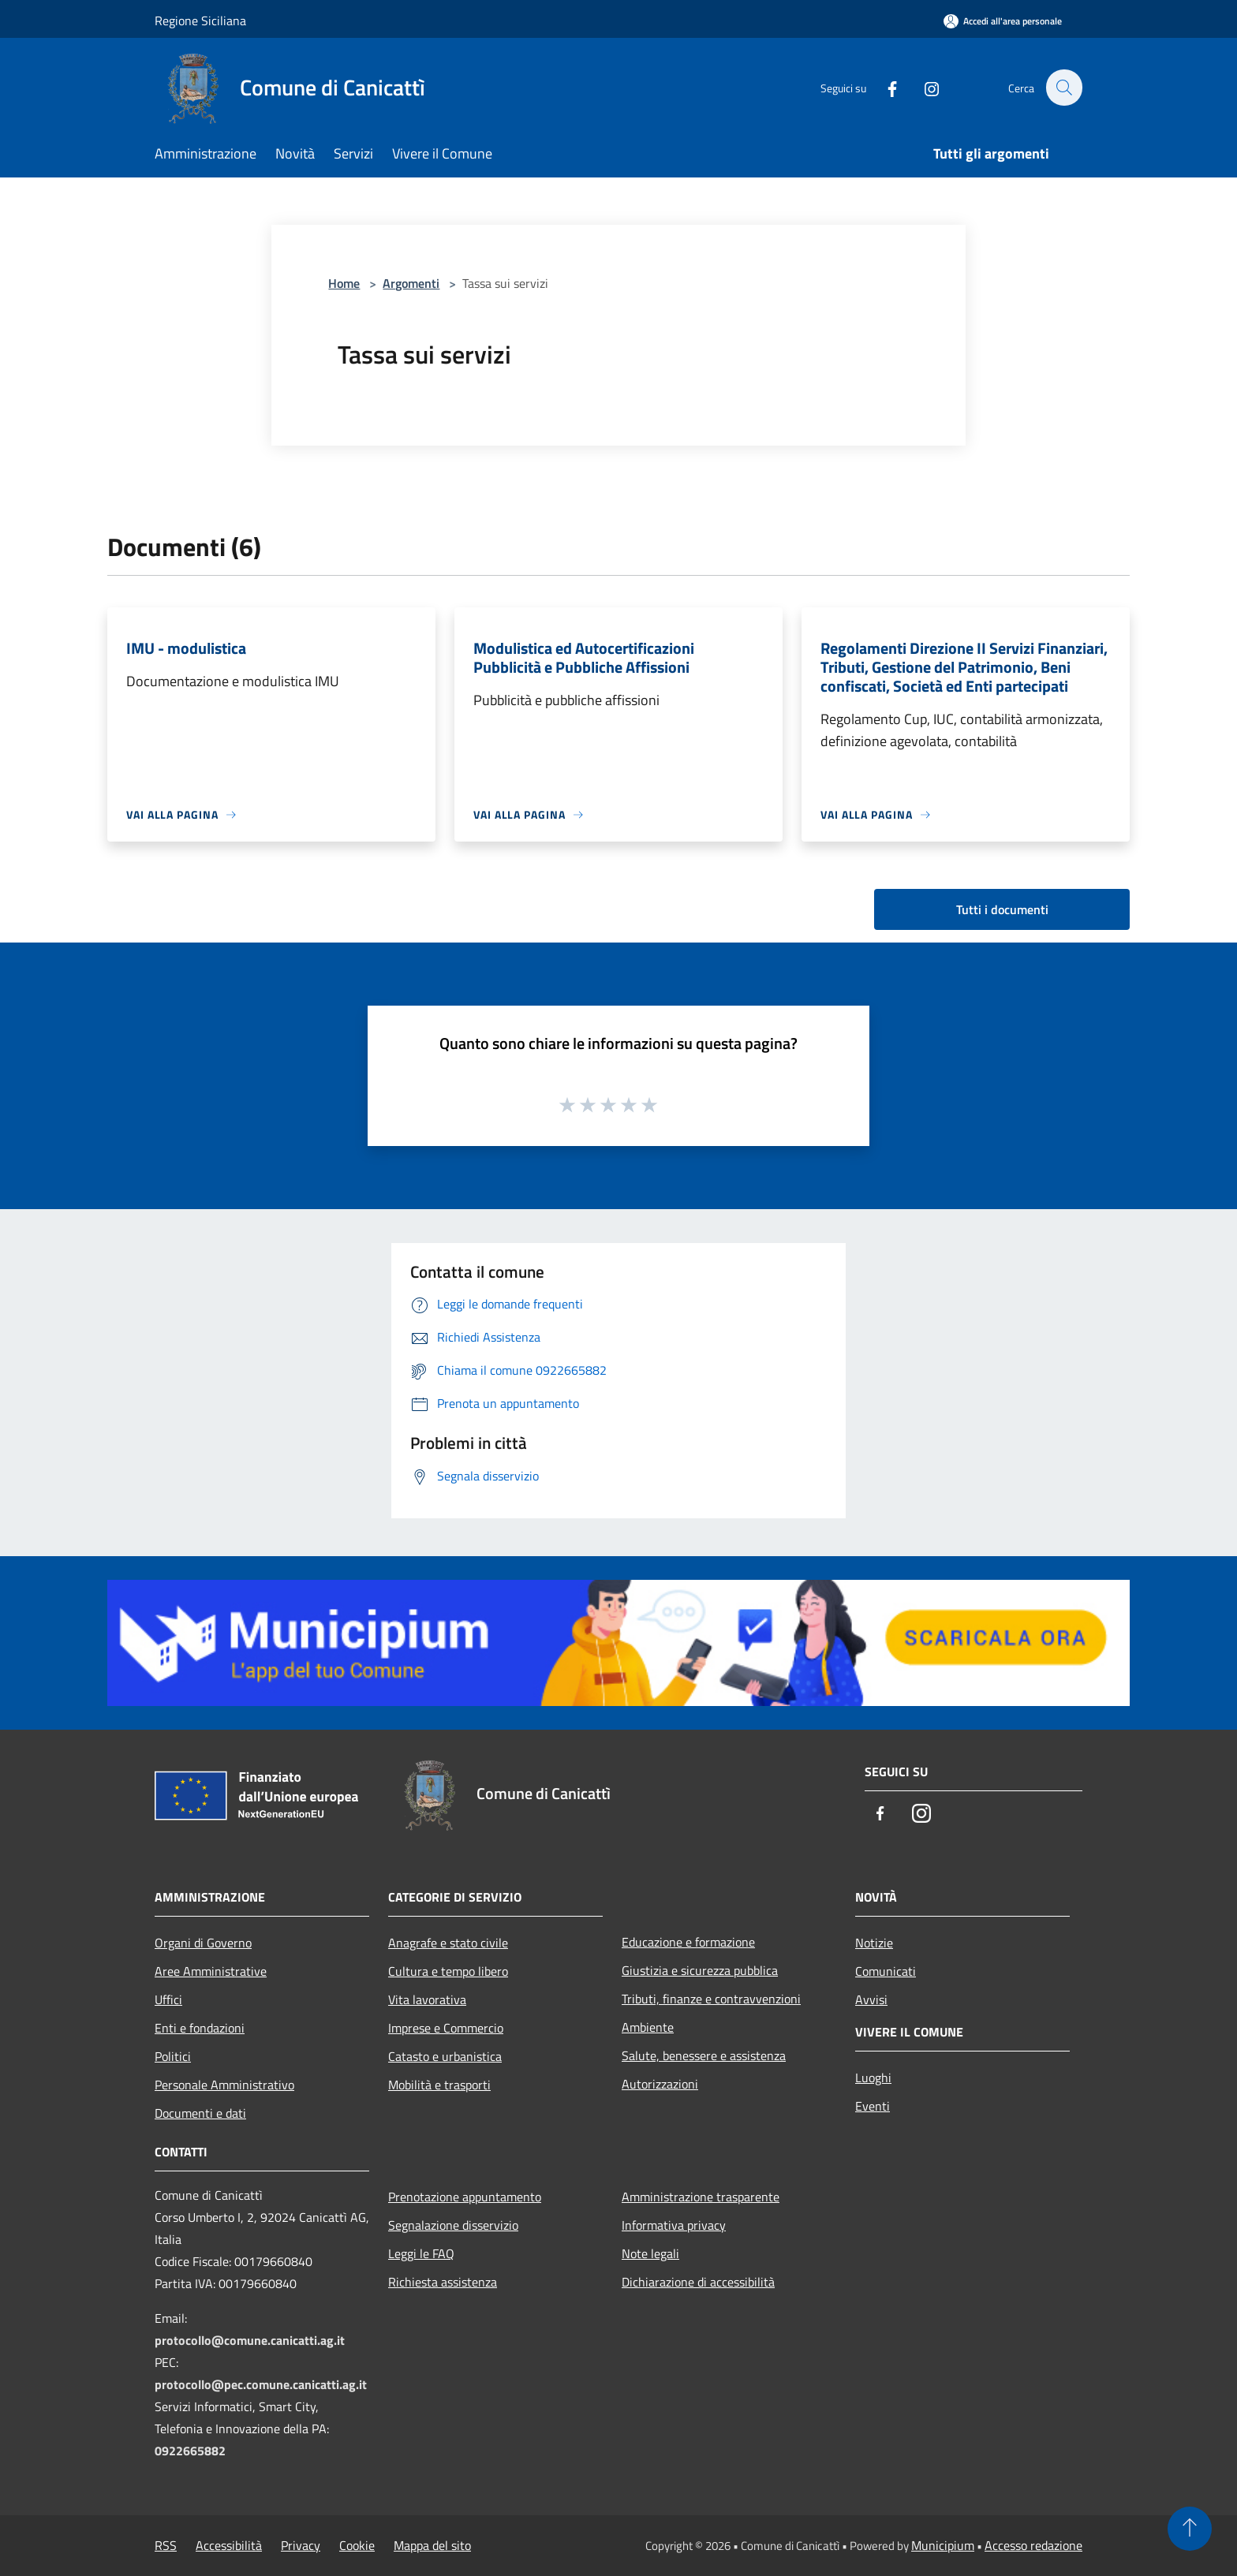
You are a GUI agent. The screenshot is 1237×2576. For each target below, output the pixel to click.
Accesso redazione (1033, 2545)
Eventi (872, 2105)
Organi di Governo (203, 1942)
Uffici (168, 1999)
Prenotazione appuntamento (464, 2196)
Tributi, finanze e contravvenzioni (711, 1998)
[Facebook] (883, 87)
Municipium (942, 2545)
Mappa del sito (432, 2545)
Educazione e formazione (688, 1941)
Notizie (874, 1942)
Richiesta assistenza (442, 2281)
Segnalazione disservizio (453, 2225)
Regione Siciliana (200, 20)
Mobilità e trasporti (439, 2084)
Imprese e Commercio (445, 2027)
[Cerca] (1063, 87)
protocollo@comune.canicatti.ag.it (250, 2340)
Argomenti (411, 283)
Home (344, 283)
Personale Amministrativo (224, 2084)
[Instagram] (923, 87)
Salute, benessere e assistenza (704, 2055)
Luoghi (873, 2077)
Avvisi (871, 1999)
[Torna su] (1190, 2529)
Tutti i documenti (1002, 909)
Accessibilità (229, 2545)
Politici (173, 2056)
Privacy (300, 2545)
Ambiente (648, 2027)
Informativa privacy (674, 2225)
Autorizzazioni (660, 2083)
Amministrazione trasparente (700, 2196)
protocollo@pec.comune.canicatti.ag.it (261, 2384)
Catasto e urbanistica (445, 2056)
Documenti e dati (200, 2113)
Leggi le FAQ (421, 2253)
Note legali (650, 2253)
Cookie (357, 2545)
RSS (166, 2545)
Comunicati (885, 1971)
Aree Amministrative (211, 1971)
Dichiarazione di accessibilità (698, 2281)
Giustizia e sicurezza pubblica (700, 1970)
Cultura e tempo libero (448, 1971)
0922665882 (190, 2450)
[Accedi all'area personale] (1002, 20)
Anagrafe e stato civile (448, 1942)
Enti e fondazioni (200, 2027)
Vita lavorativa (427, 1999)
